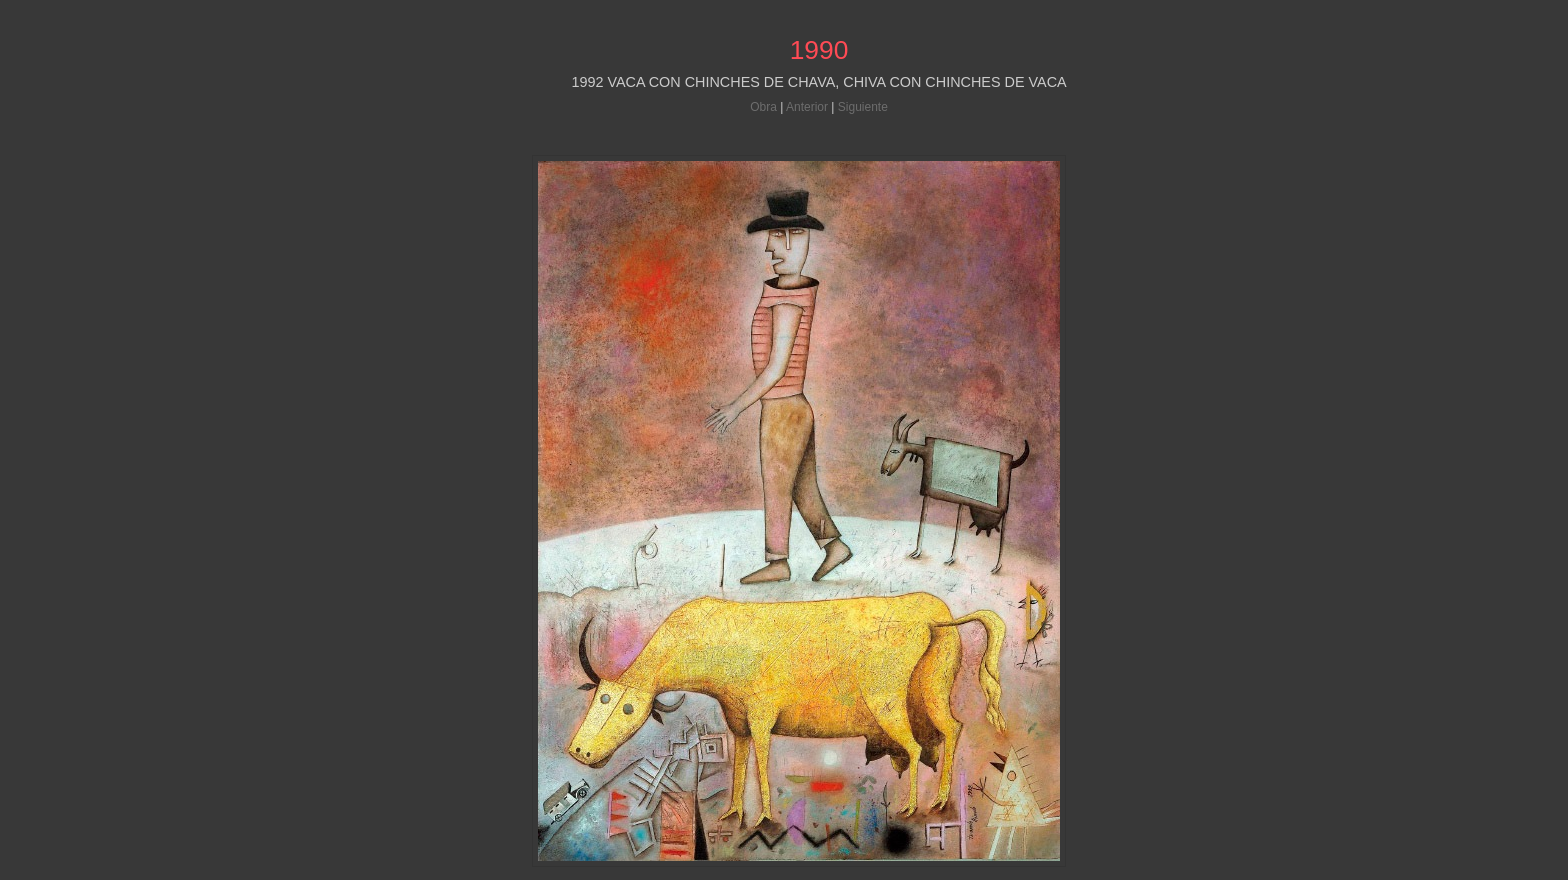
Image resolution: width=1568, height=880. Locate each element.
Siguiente (863, 107)
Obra (763, 107)
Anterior (807, 107)
